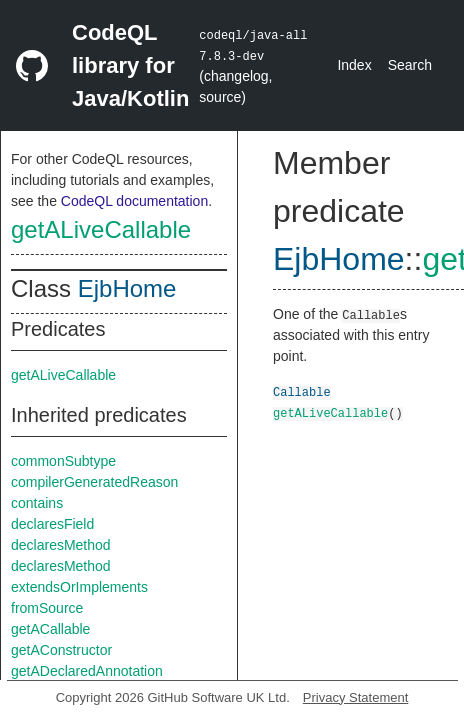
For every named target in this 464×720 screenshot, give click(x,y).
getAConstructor (61, 650)
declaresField (52, 524)
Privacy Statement (356, 697)
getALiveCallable (101, 229)
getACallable (50, 629)
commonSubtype (63, 461)
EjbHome (127, 288)
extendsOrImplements (79, 587)
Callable (302, 391)
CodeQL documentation (134, 201)
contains (37, 503)
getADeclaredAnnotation (87, 671)
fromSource (47, 608)
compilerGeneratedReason (94, 482)
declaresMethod (61, 545)
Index (354, 65)
